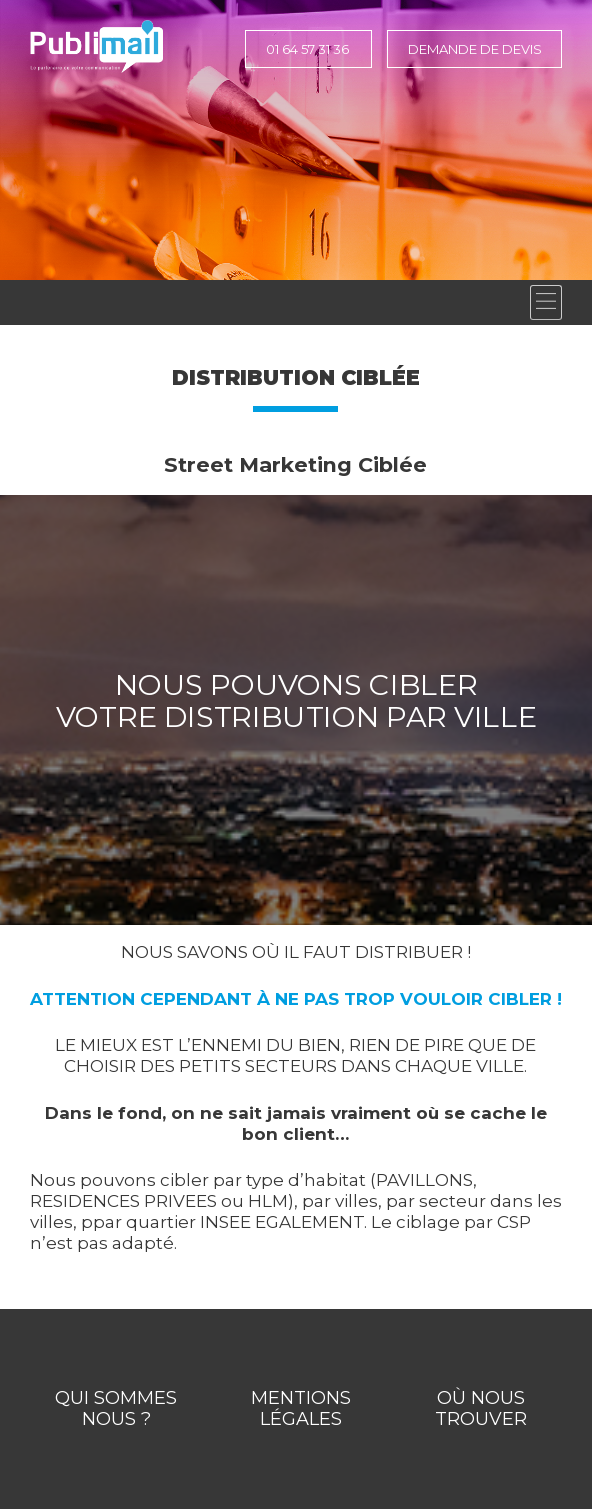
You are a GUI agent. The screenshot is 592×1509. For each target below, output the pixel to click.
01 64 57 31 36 (307, 49)
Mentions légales (301, 1408)
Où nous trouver (481, 1408)
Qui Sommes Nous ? (116, 1408)
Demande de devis (475, 49)
